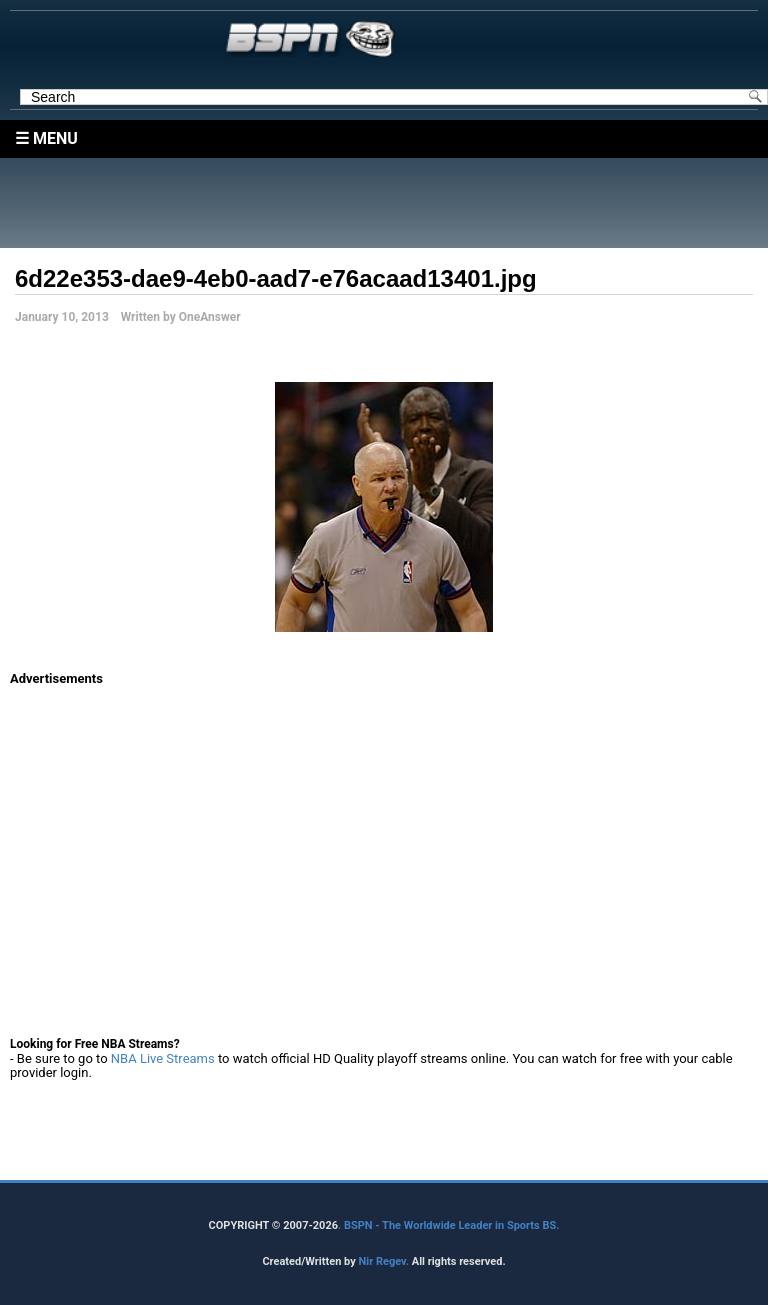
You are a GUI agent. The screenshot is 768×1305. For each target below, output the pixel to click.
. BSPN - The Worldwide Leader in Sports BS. (448, 1225)
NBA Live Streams (163, 1058)
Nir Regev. (384, 1261)
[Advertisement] (389, 203)
